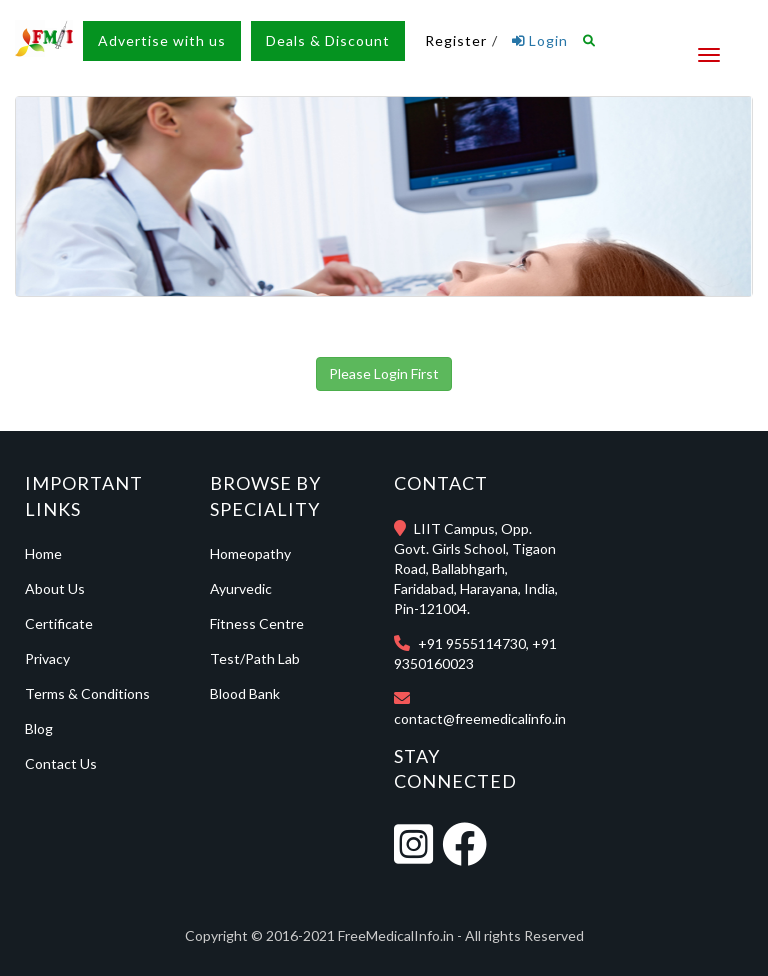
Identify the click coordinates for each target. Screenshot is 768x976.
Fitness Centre (257, 623)
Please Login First (384, 373)
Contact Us (61, 763)
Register (456, 40)
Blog (39, 728)
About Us (55, 588)
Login (540, 40)
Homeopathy (250, 553)
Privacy (47, 658)
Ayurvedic (241, 588)
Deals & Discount (328, 40)
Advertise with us (162, 40)
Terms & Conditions (87, 693)
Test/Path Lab (255, 658)
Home (43, 553)
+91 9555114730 (472, 643)
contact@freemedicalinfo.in (480, 718)
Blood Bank (245, 693)
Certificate (59, 623)
